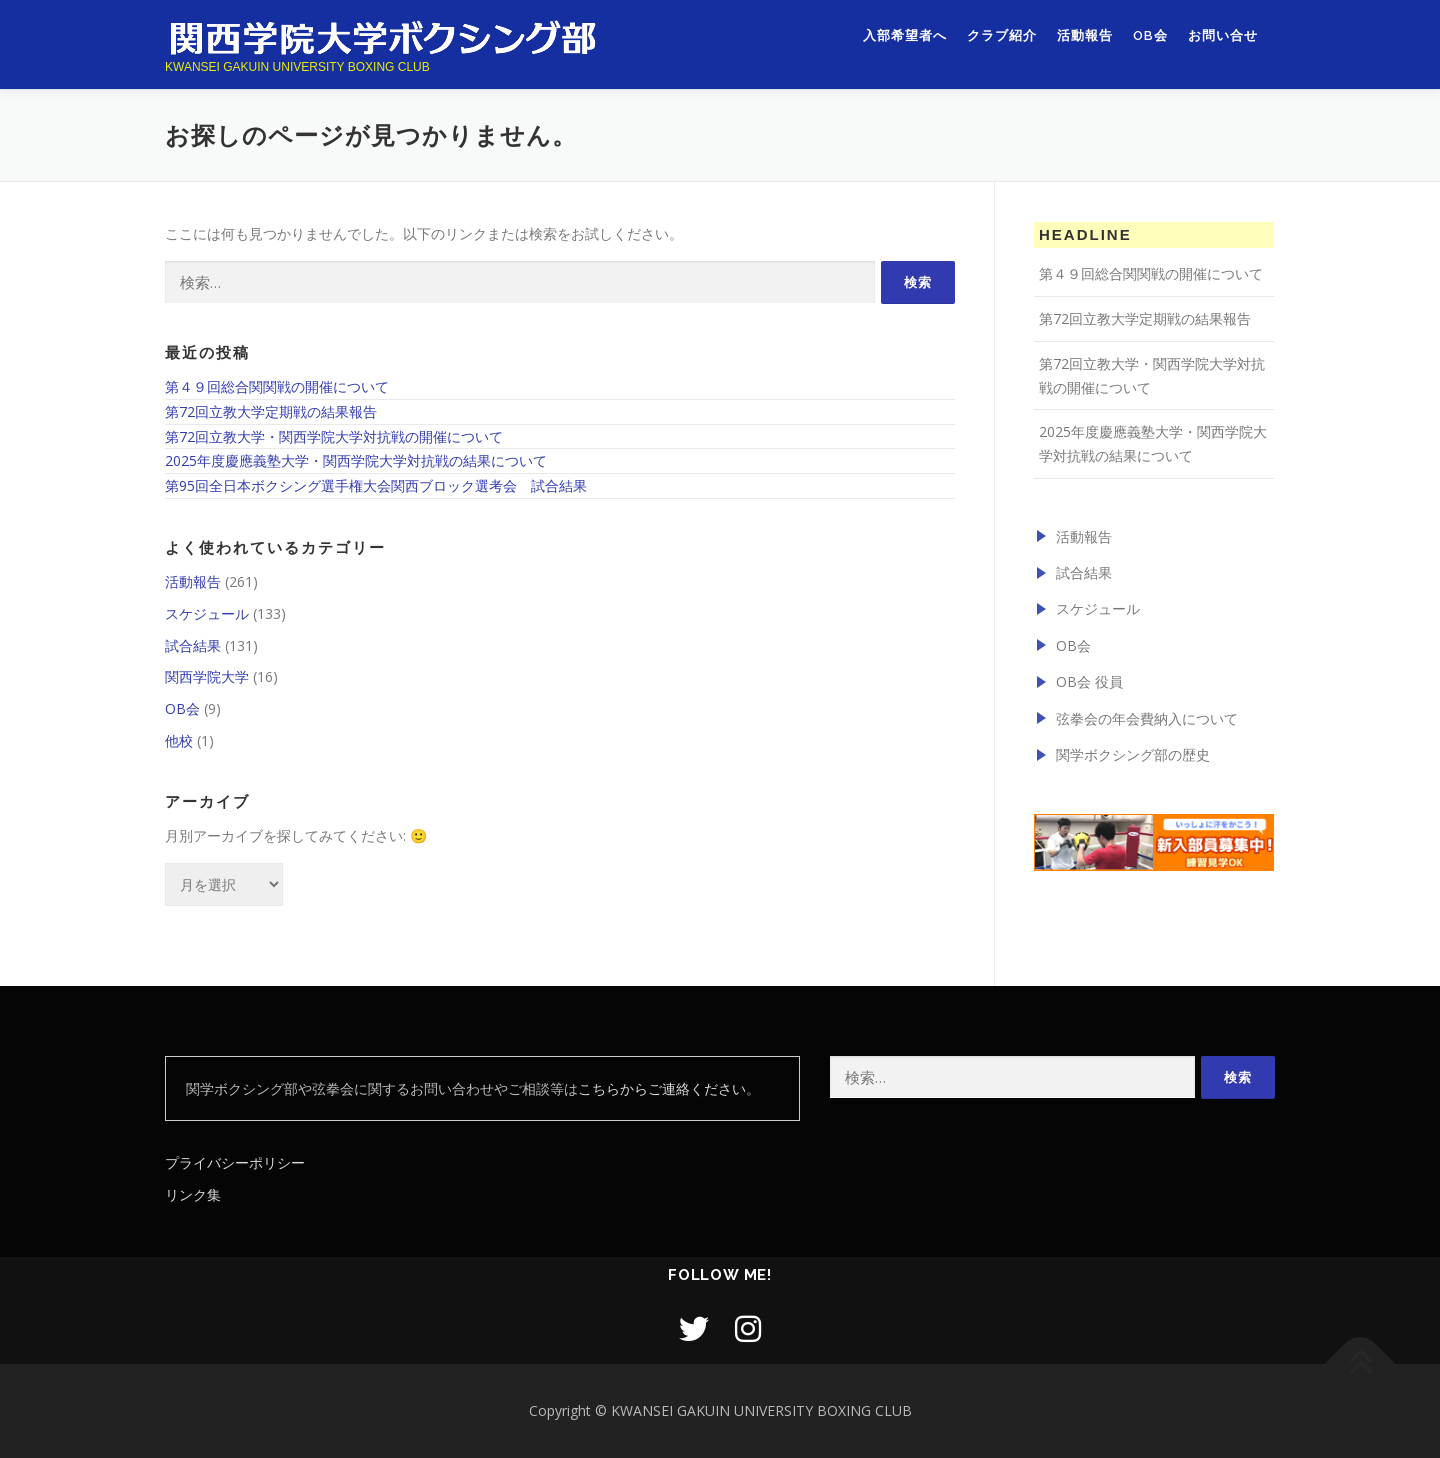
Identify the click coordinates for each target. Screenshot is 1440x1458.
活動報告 (1085, 37)
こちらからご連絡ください (662, 1088)
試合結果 (193, 645)
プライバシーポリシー (235, 1162)
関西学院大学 (207, 676)
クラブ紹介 (1002, 37)
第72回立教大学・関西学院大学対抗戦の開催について (334, 436)
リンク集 (193, 1194)
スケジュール (207, 613)
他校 (179, 740)
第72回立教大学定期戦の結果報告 (271, 411)
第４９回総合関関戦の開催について (277, 386)
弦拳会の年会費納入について (1147, 718)
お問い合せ (1223, 37)
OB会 (1150, 37)
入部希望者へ (905, 37)
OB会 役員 (1089, 681)
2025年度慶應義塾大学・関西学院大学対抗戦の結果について (356, 460)
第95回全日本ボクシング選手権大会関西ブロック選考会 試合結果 (376, 485)
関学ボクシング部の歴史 (1133, 754)
